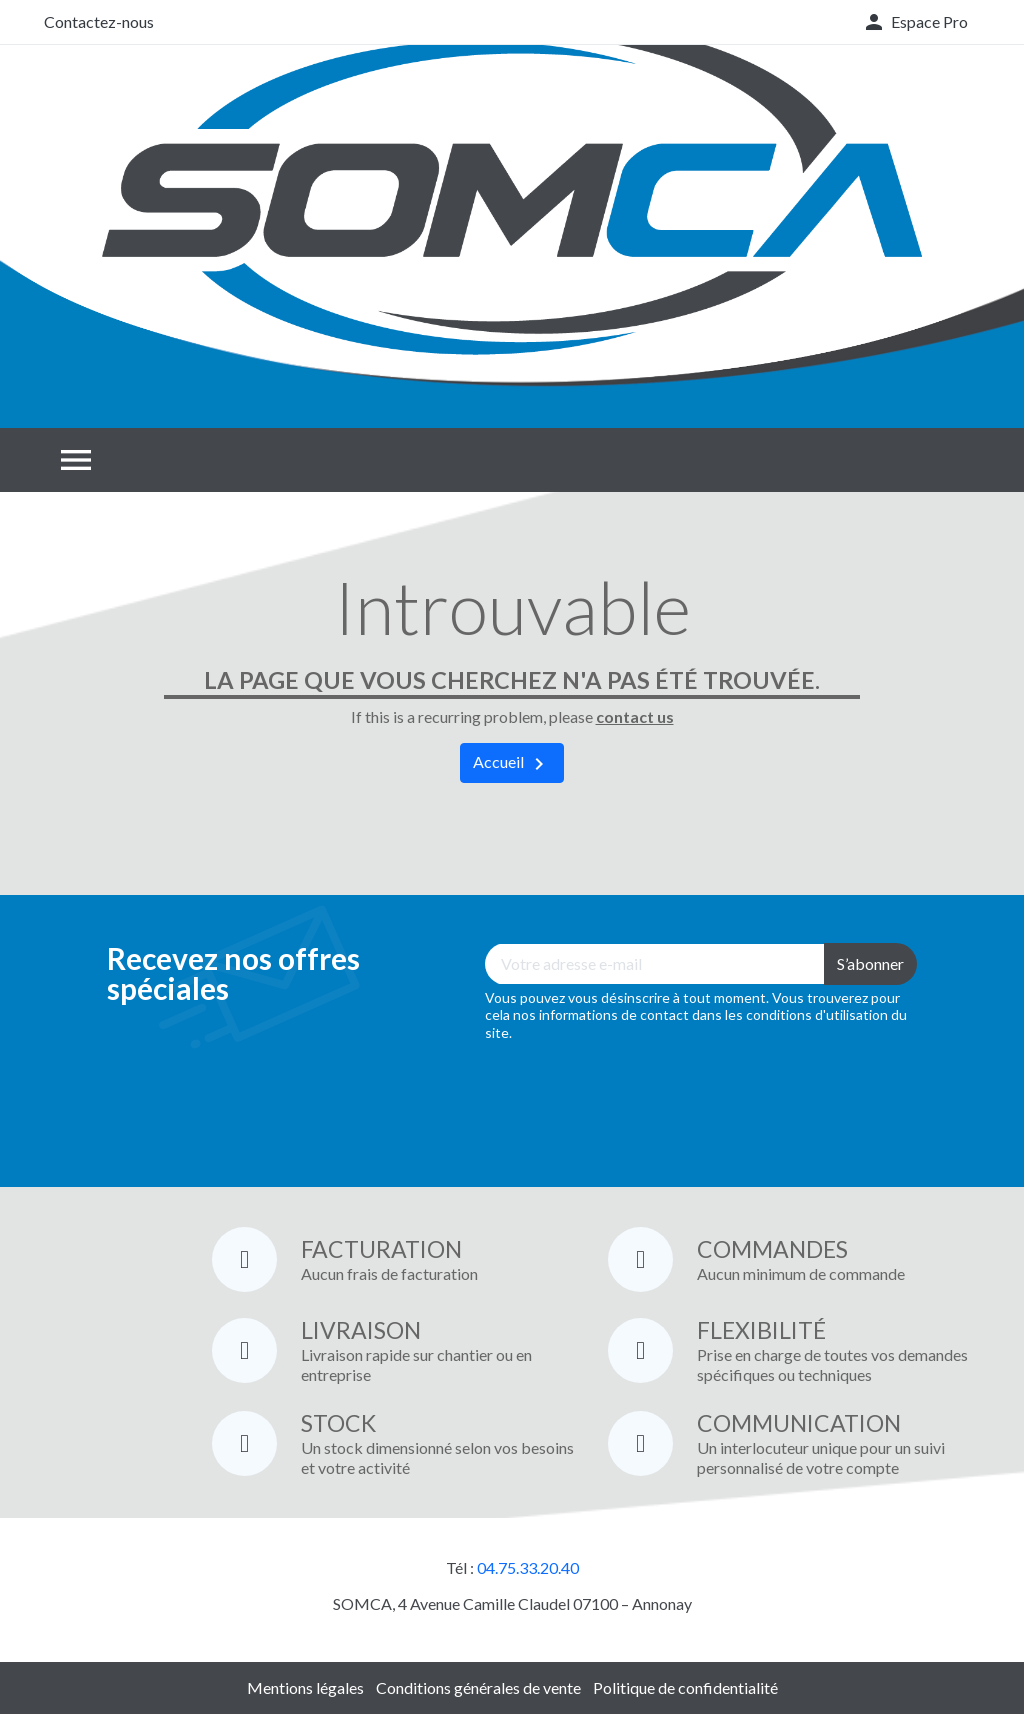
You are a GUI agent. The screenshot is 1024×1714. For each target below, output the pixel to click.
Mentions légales (305, 1687)
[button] (915, 22)
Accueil (512, 764)
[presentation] (637, 1100)
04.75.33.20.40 (528, 1567)
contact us (635, 716)
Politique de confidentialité (685, 1687)
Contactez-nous (99, 21)
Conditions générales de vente (478, 1687)
